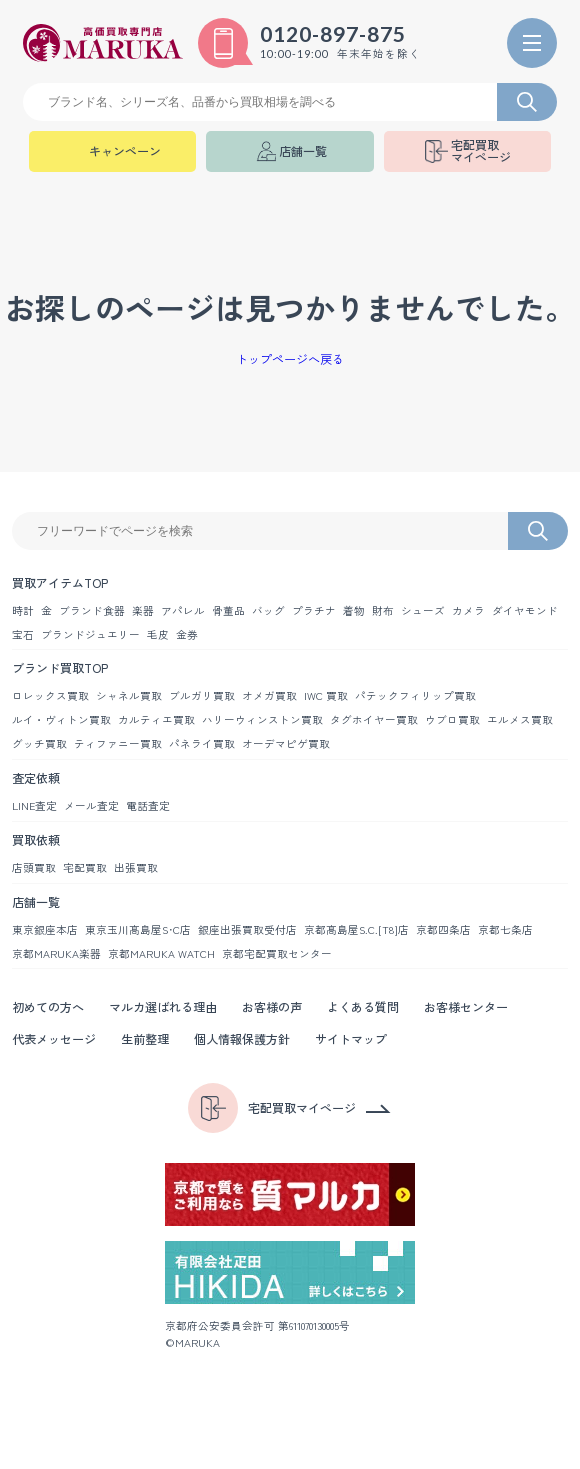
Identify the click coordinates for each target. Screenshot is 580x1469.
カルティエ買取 (156, 719)
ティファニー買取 (118, 743)
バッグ (268, 610)
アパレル (183, 610)
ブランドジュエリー (90, 634)
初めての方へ (48, 1006)
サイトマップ (351, 1038)
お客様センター (466, 1006)
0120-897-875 (333, 34)
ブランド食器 (92, 610)
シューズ (423, 610)
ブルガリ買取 (202, 695)
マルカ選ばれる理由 (163, 1006)
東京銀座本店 (45, 929)
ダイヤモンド (525, 610)
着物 (354, 610)
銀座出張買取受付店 (247, 929)
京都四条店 (443, 929)
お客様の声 (272, 1006)
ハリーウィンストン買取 (262, 719)
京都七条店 (505, 929)
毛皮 (158, 634)
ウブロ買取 (452, 719)
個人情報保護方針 (242, 1038)
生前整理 (145, 1038)
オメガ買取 (269, 695)
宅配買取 (85, 867)
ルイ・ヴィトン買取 (61, 719)
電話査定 (148, 805)
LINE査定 (34, 805)
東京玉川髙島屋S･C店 (138, 929)
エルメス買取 (520, 719)
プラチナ (314, 610)
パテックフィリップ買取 (415, 695)
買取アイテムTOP (60, 582)
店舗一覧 (36, 901)
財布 (383, 610)
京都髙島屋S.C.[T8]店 (356, 929)
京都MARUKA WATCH (161, 953)
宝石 (23, 634)
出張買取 (136, 867)
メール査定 (91, 805)
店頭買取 (34, 867)
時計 (23, 610)
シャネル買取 (129, 695)
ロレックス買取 (50, 695)
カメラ (468, 610)
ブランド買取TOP (60, 667)
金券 (187, 634)
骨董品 (228, 610)
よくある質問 (363, 1006)
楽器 (143, 610)
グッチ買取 (39, 743)
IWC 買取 (326, 695)
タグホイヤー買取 (374, 719)
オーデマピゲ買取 (286, 743)
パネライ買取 (202, 743)
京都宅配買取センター (277, 953)
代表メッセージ (54, 1038)
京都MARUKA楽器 (56, 953)
